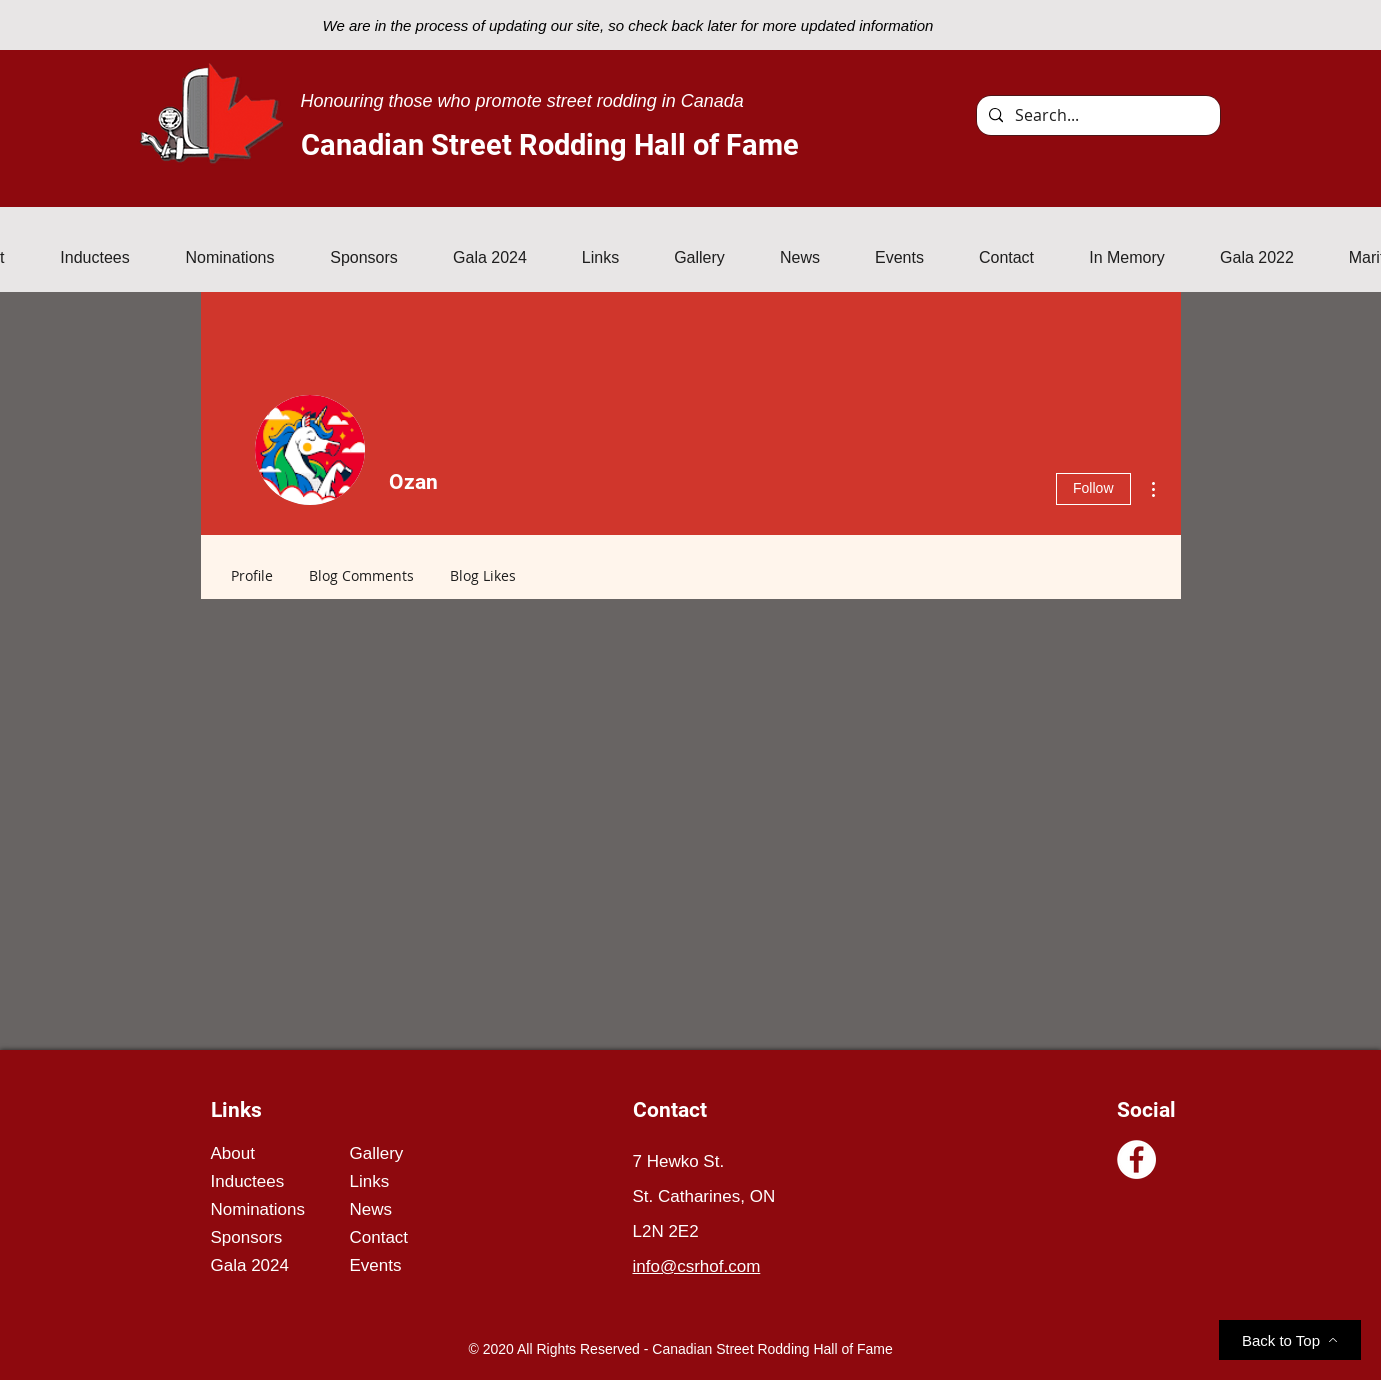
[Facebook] (1136, 1159)
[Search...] (1096, 115)
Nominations (258, 1209)
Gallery (377, 1153)
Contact (379, 1237)
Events (376, 1265)
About (233, 1153)
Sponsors (247, 1237)
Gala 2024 (250, 1265)
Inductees (248, 1181)
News (371, 1209)
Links (370, 1181)
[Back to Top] (1290, 1340)
